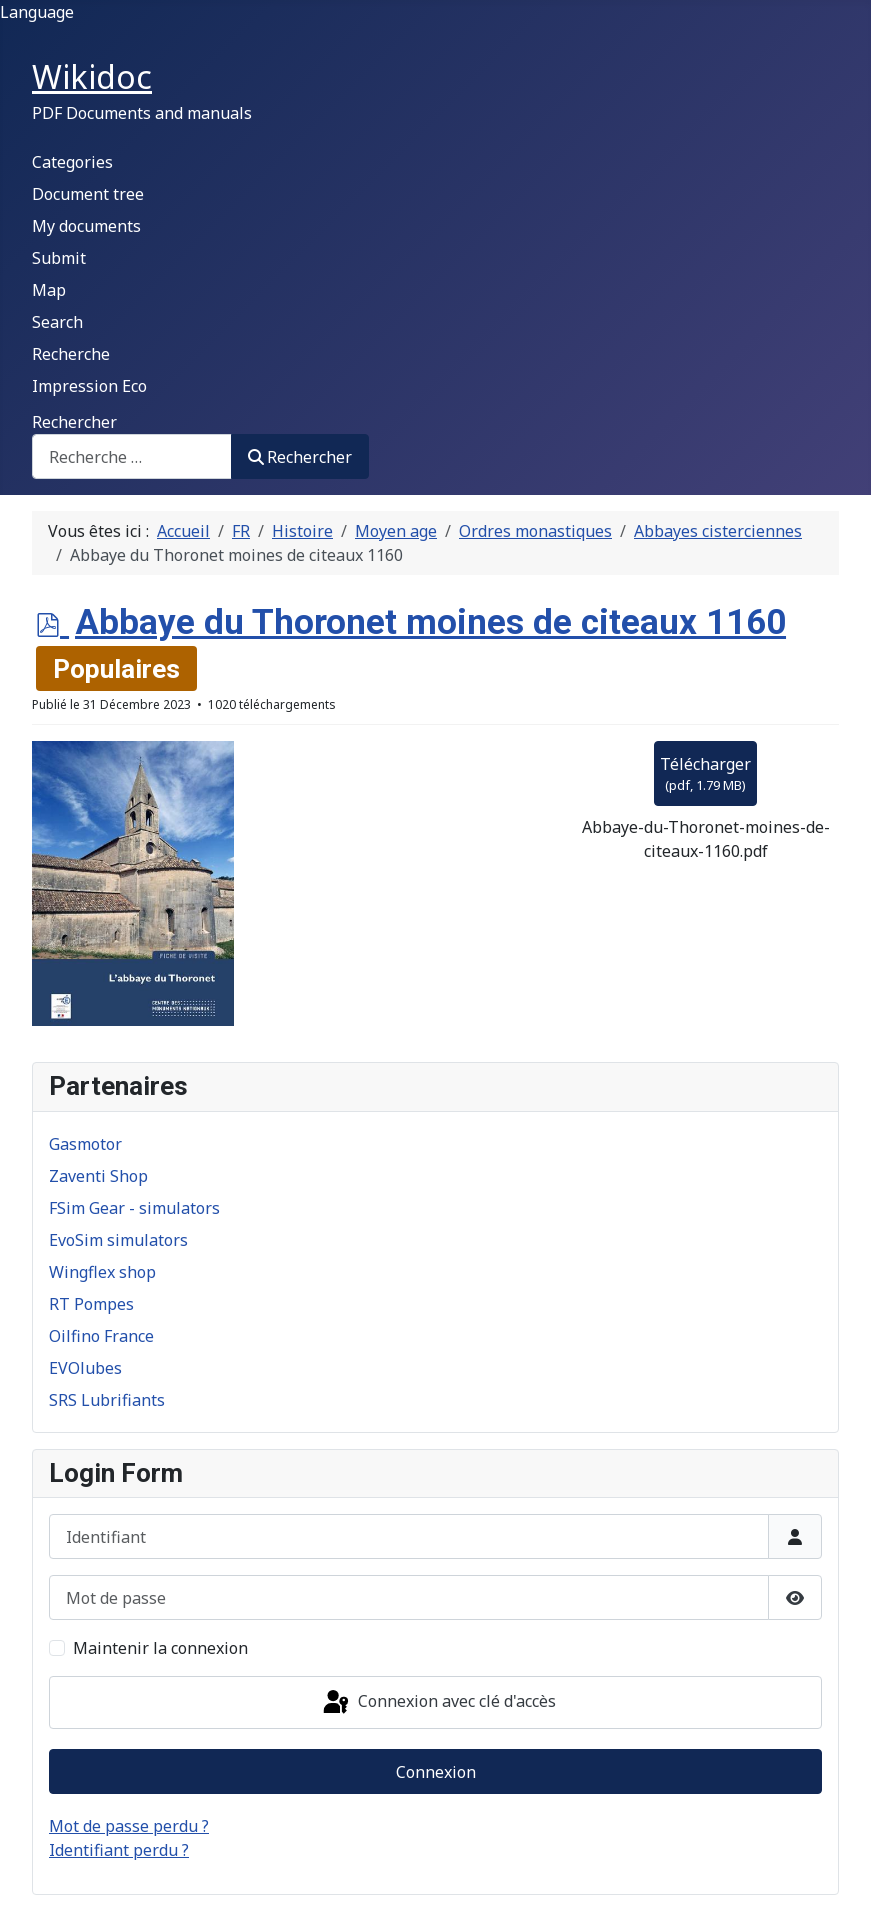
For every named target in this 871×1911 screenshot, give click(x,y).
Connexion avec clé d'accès (438, 1703)
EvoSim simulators (118, 1240)
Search (57, 322)
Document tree (88, 194)
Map (49, 290)
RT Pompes (91, 1304)
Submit (59, 258)
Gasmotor (85, 1144)
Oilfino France (101, 1336)
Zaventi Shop (98, 1176)
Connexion (436, 1772)
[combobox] (132, 456)
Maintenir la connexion (160, 1648)
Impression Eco (89, 386)
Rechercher (74, 422)
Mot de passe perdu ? (129, 1826)
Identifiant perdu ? (119, 1850)
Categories (72, 162)
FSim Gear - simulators (134, 1208)
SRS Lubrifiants (107, 1400)
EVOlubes (85, 1368)
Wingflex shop (102, 1272)
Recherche (71, 354)
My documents (86, 226)
